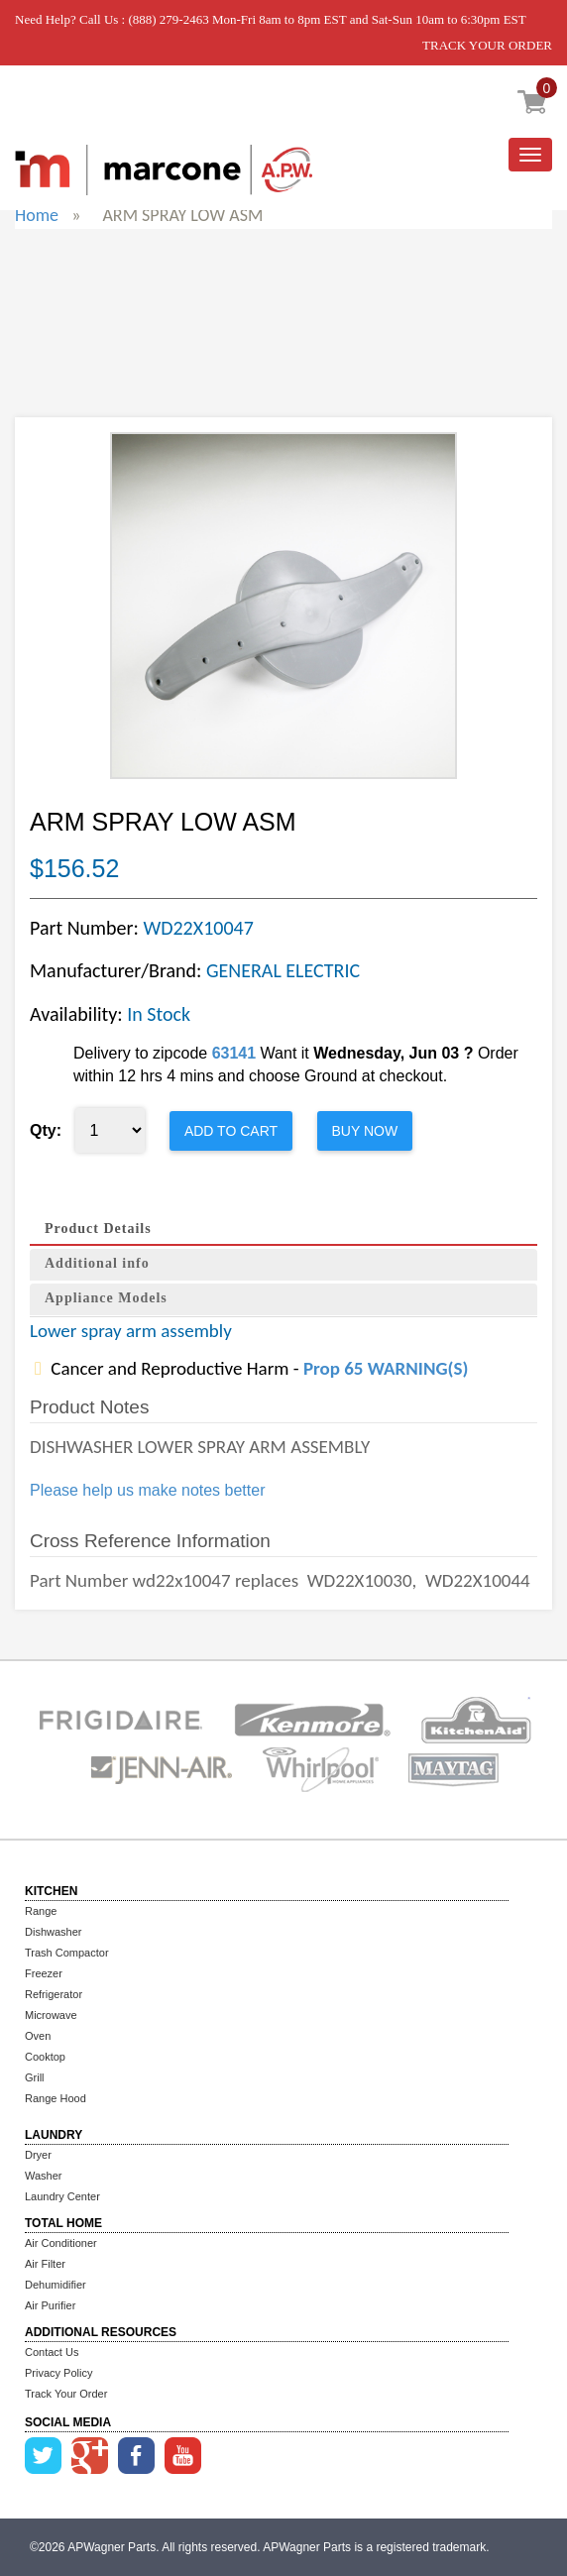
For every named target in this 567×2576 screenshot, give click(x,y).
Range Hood (55, 2098)
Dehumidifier (55, 2285)
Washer (43, 2176)
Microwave (51, 2015)
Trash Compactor (67, 1953)
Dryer (38, 2155)
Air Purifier (50, 2305)
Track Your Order (66, 2394)
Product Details (98, 1228)
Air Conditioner (61, 2243)
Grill (35, 2077)
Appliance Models (106, 1297)
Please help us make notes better (147, 1490)
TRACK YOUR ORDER (487, 45)
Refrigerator (53, 1994)
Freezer (43, 1973)
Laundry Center (62, 2196)
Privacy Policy (58, 2373)
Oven (38, 2036)
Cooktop (45, 2057)
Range (41, 1911)
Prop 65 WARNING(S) (385, 1368)
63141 (234, 1053)
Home (36, 215)
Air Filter (45, 2264)
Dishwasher (53, 1932)
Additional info (97, 1263)
